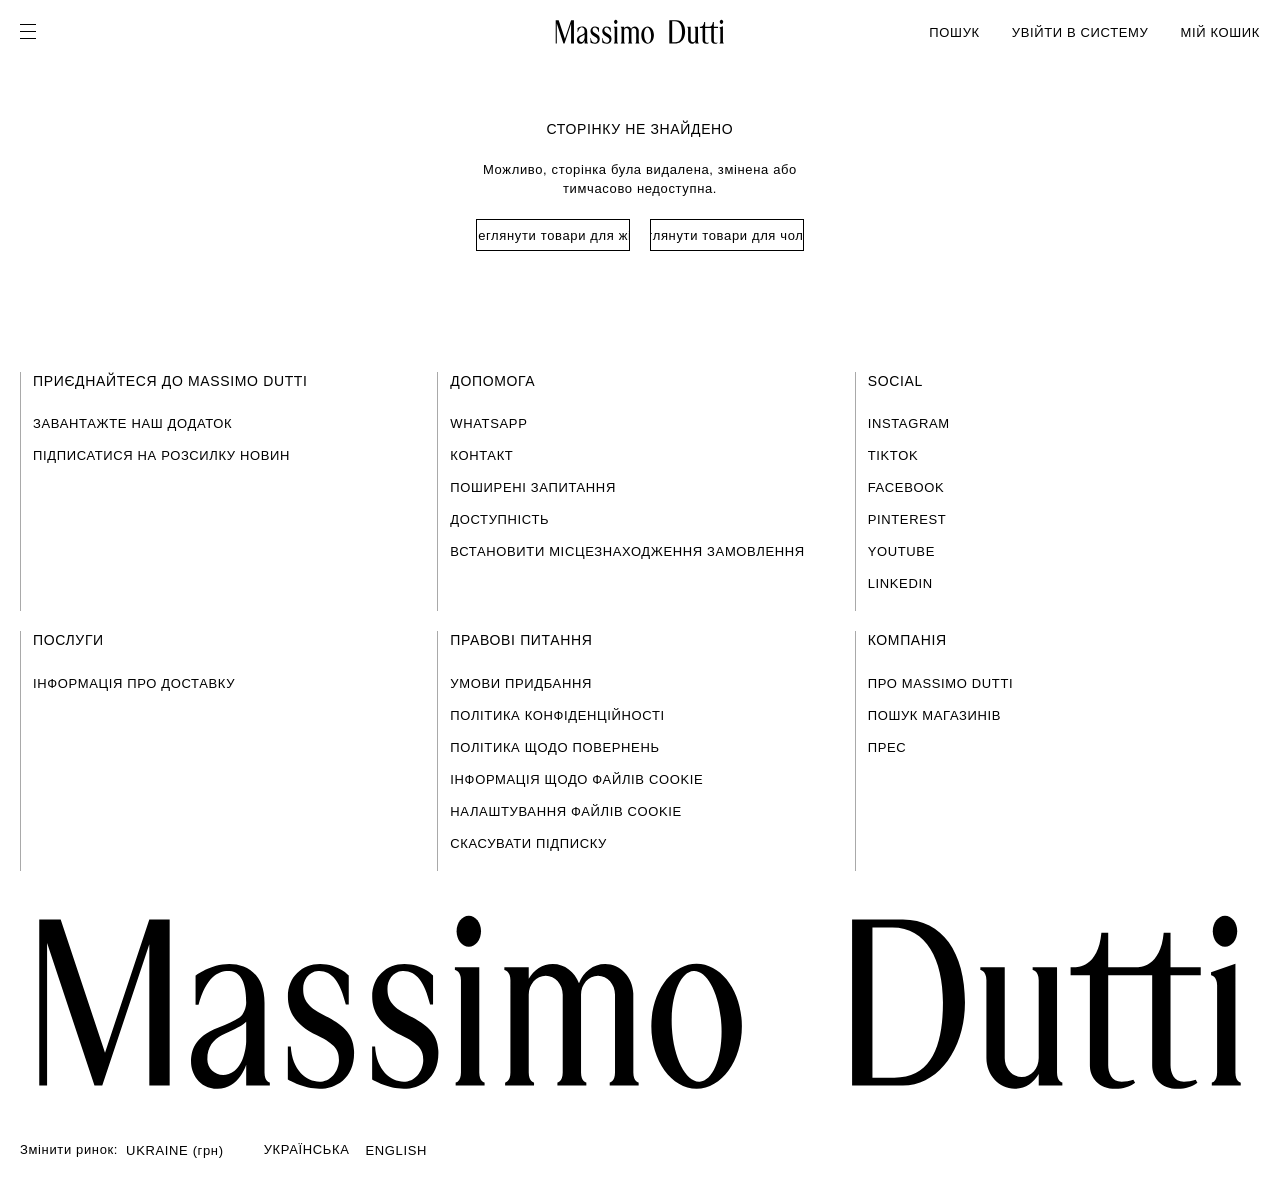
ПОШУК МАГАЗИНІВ (934, 715)
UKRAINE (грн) (175, 1150)
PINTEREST (907, 519)
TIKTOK (893, 455)
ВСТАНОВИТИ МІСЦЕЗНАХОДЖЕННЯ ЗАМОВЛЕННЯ (627, 551)
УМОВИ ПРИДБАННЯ (521, 683)
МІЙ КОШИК (1220, 32)
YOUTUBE (901, 551)
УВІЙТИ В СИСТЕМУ (1080, 32)
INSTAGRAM (909, 423)
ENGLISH (397, 1150)
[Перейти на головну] (639, 32)
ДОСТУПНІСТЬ (499, 519)
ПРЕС (887, 747)
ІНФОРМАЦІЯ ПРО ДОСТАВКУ (134, 683)
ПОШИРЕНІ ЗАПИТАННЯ (533, 487)
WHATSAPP (488, 423)
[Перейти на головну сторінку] (640, 1002)
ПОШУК (954, 32)
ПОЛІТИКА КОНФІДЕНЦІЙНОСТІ (557, 715)
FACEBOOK (906, 487)
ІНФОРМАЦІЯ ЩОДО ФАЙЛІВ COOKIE (576, 779)
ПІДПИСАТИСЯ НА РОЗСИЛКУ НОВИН (161, 455)
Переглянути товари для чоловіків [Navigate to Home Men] (727, 235)
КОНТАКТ (481, 455)
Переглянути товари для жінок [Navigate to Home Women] (553, 235)
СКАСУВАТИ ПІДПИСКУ (528, 843)
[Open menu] (34, 32)
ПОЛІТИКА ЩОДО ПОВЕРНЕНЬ (554, 747)
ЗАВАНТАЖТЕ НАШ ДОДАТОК (132, 423)
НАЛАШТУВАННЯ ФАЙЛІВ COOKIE (566, 811)
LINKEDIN (900, 583)
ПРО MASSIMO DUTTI (941, 683)
